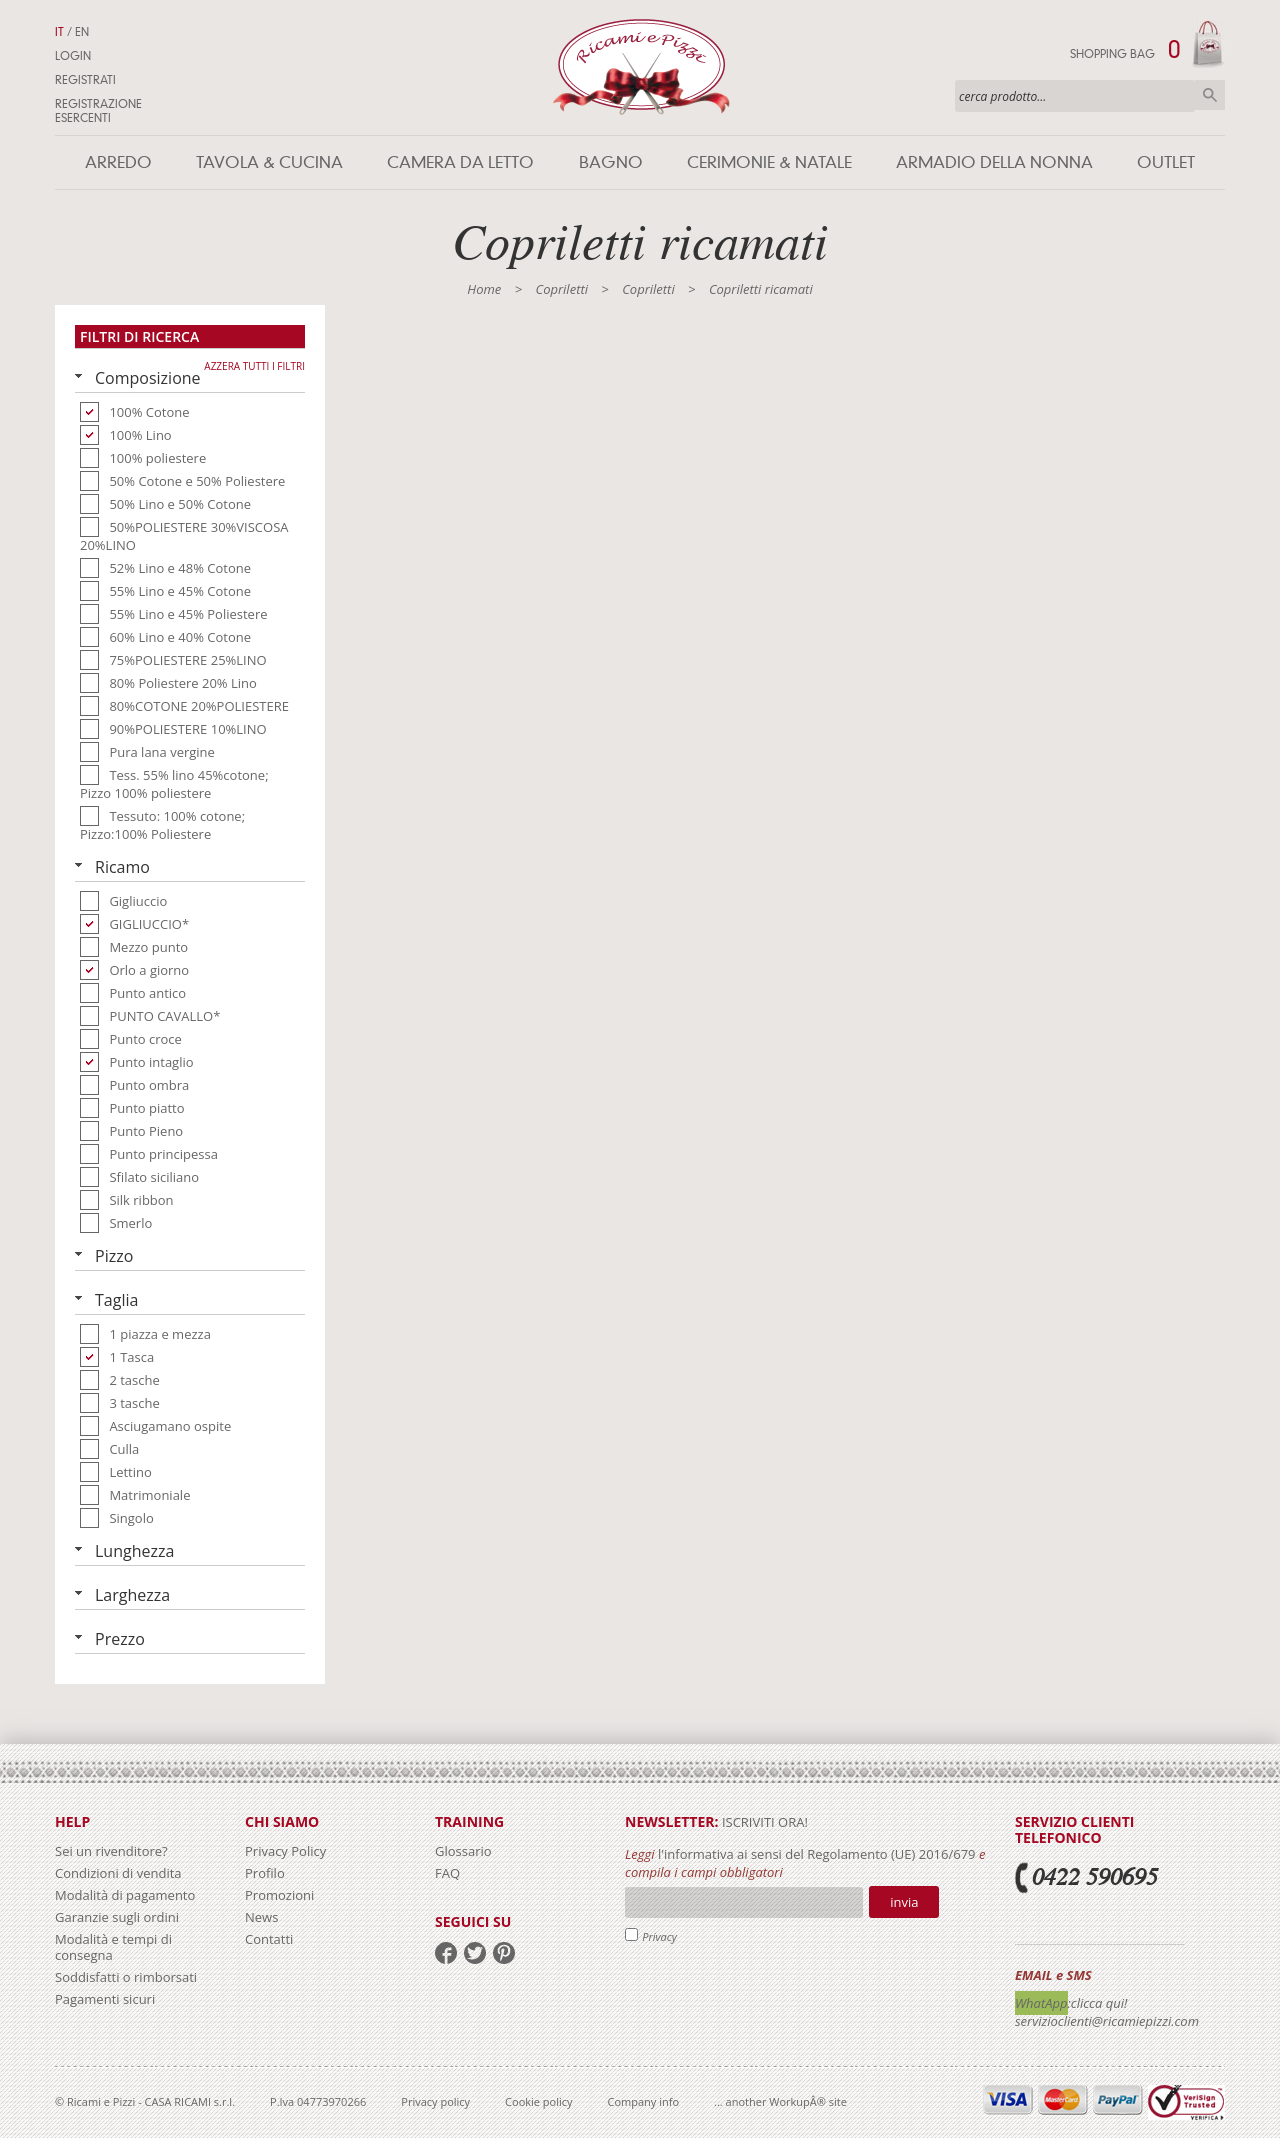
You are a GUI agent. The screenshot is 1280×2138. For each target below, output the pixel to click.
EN (82, 32)
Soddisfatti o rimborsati (126, 1977)
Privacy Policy (285, 1851)
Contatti (269, 1939)
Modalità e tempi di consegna (113, 1947)
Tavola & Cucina (269, 162)
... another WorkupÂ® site (780, 2101)
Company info (644, 2101)
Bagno (611, 162)
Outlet (1166, 162)
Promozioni (279, 1895)
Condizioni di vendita (118, 1873)
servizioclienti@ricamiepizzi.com (1107, 2021)
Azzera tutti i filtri (254, 366)
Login (73, 56)
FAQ (447, 1873)
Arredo (118, 162)
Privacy (659, 1936)
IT (59, 32)
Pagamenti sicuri (105, 1999)
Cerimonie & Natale (769, 162)
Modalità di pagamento (125, 1895)
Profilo (265, 1873)
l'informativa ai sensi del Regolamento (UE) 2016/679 (817, 1854)
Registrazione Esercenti (98, 111)
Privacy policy (435, 2101)
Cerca (1210, 95)
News (261, 1917)
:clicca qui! (1098, 2003)
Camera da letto (460, 162)
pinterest (504, 1953)
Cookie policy (538, 2101)
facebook (446, 1953)
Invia (904, 1902)
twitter (475, 1953)
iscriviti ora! (763, 1822)
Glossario (463, 1851)
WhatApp (1041, 2003)
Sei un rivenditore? (111, 1851)
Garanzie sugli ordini (117, 1917)
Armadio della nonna (994, 162)
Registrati (85, 80)
